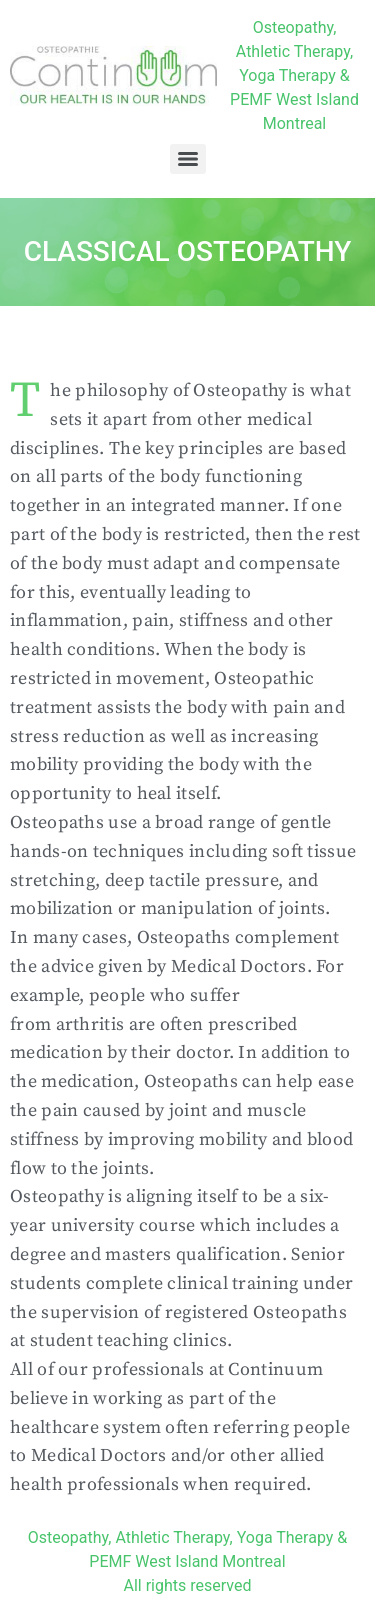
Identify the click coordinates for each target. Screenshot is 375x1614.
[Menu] (188, 159)
